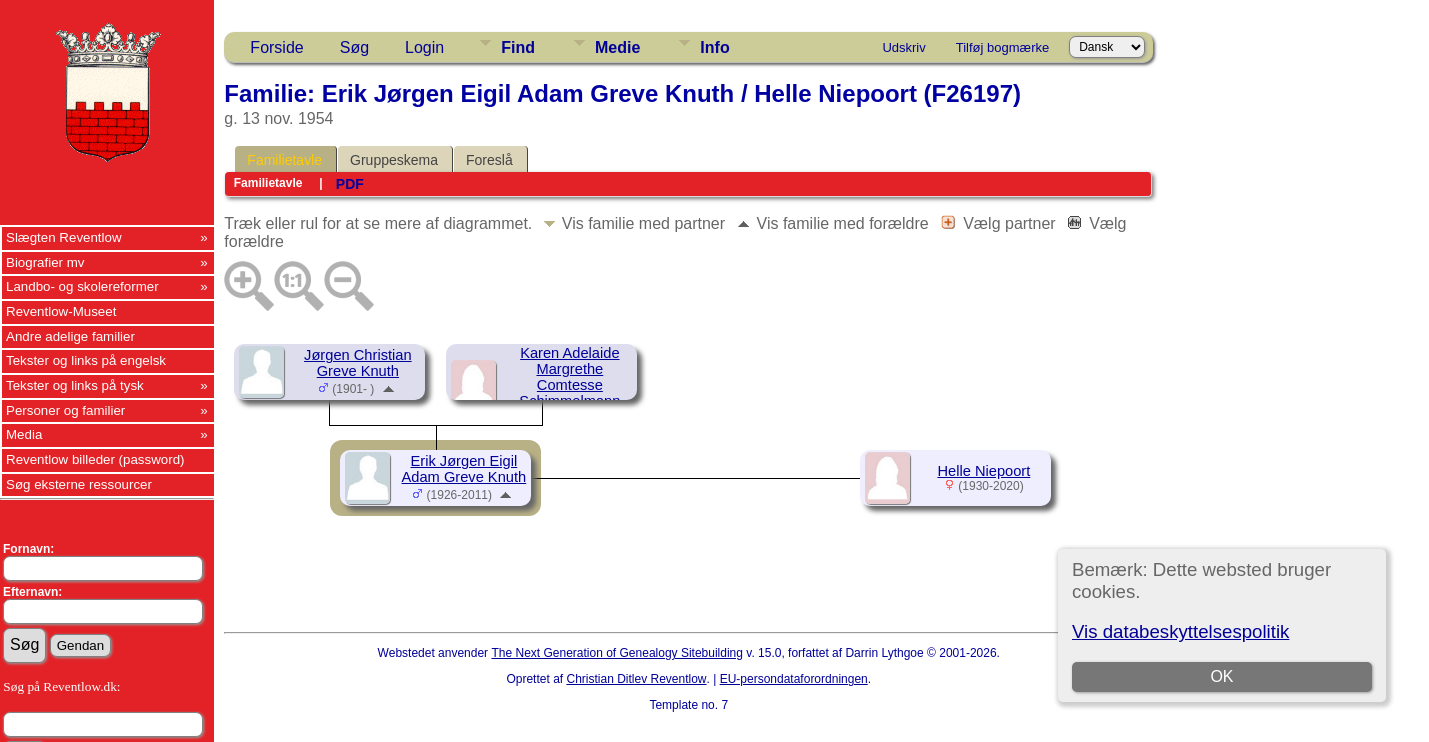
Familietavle (284, 160)
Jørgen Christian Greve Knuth (358, 363)
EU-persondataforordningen (794, 679)
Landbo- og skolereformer (82, 286)
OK (1222, 676)
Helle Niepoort (983, 471)
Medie (617, 47)
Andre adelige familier (70, 336)
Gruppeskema (394, 160)
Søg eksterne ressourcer (79, 484)
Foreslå (489, 160)
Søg (354, 47)
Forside (276, 47)
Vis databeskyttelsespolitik (1180, 631)
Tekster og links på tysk (75, 385)
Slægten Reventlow (64, 237)
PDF (350, 184)
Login (424, 47)
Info (714, 47)
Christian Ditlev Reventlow (636, 679)
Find (518, 47)
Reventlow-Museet (61, 311)
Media (24, 434)
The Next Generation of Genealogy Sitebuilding (617, 653)
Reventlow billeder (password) (95, 459)
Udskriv (903, 47)
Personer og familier (65, 410)
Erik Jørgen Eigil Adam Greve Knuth (464, 469)
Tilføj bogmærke (1002, 47)
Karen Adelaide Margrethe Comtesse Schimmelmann (569, 377)
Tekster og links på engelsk (86, 360)
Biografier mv (45, 262)
